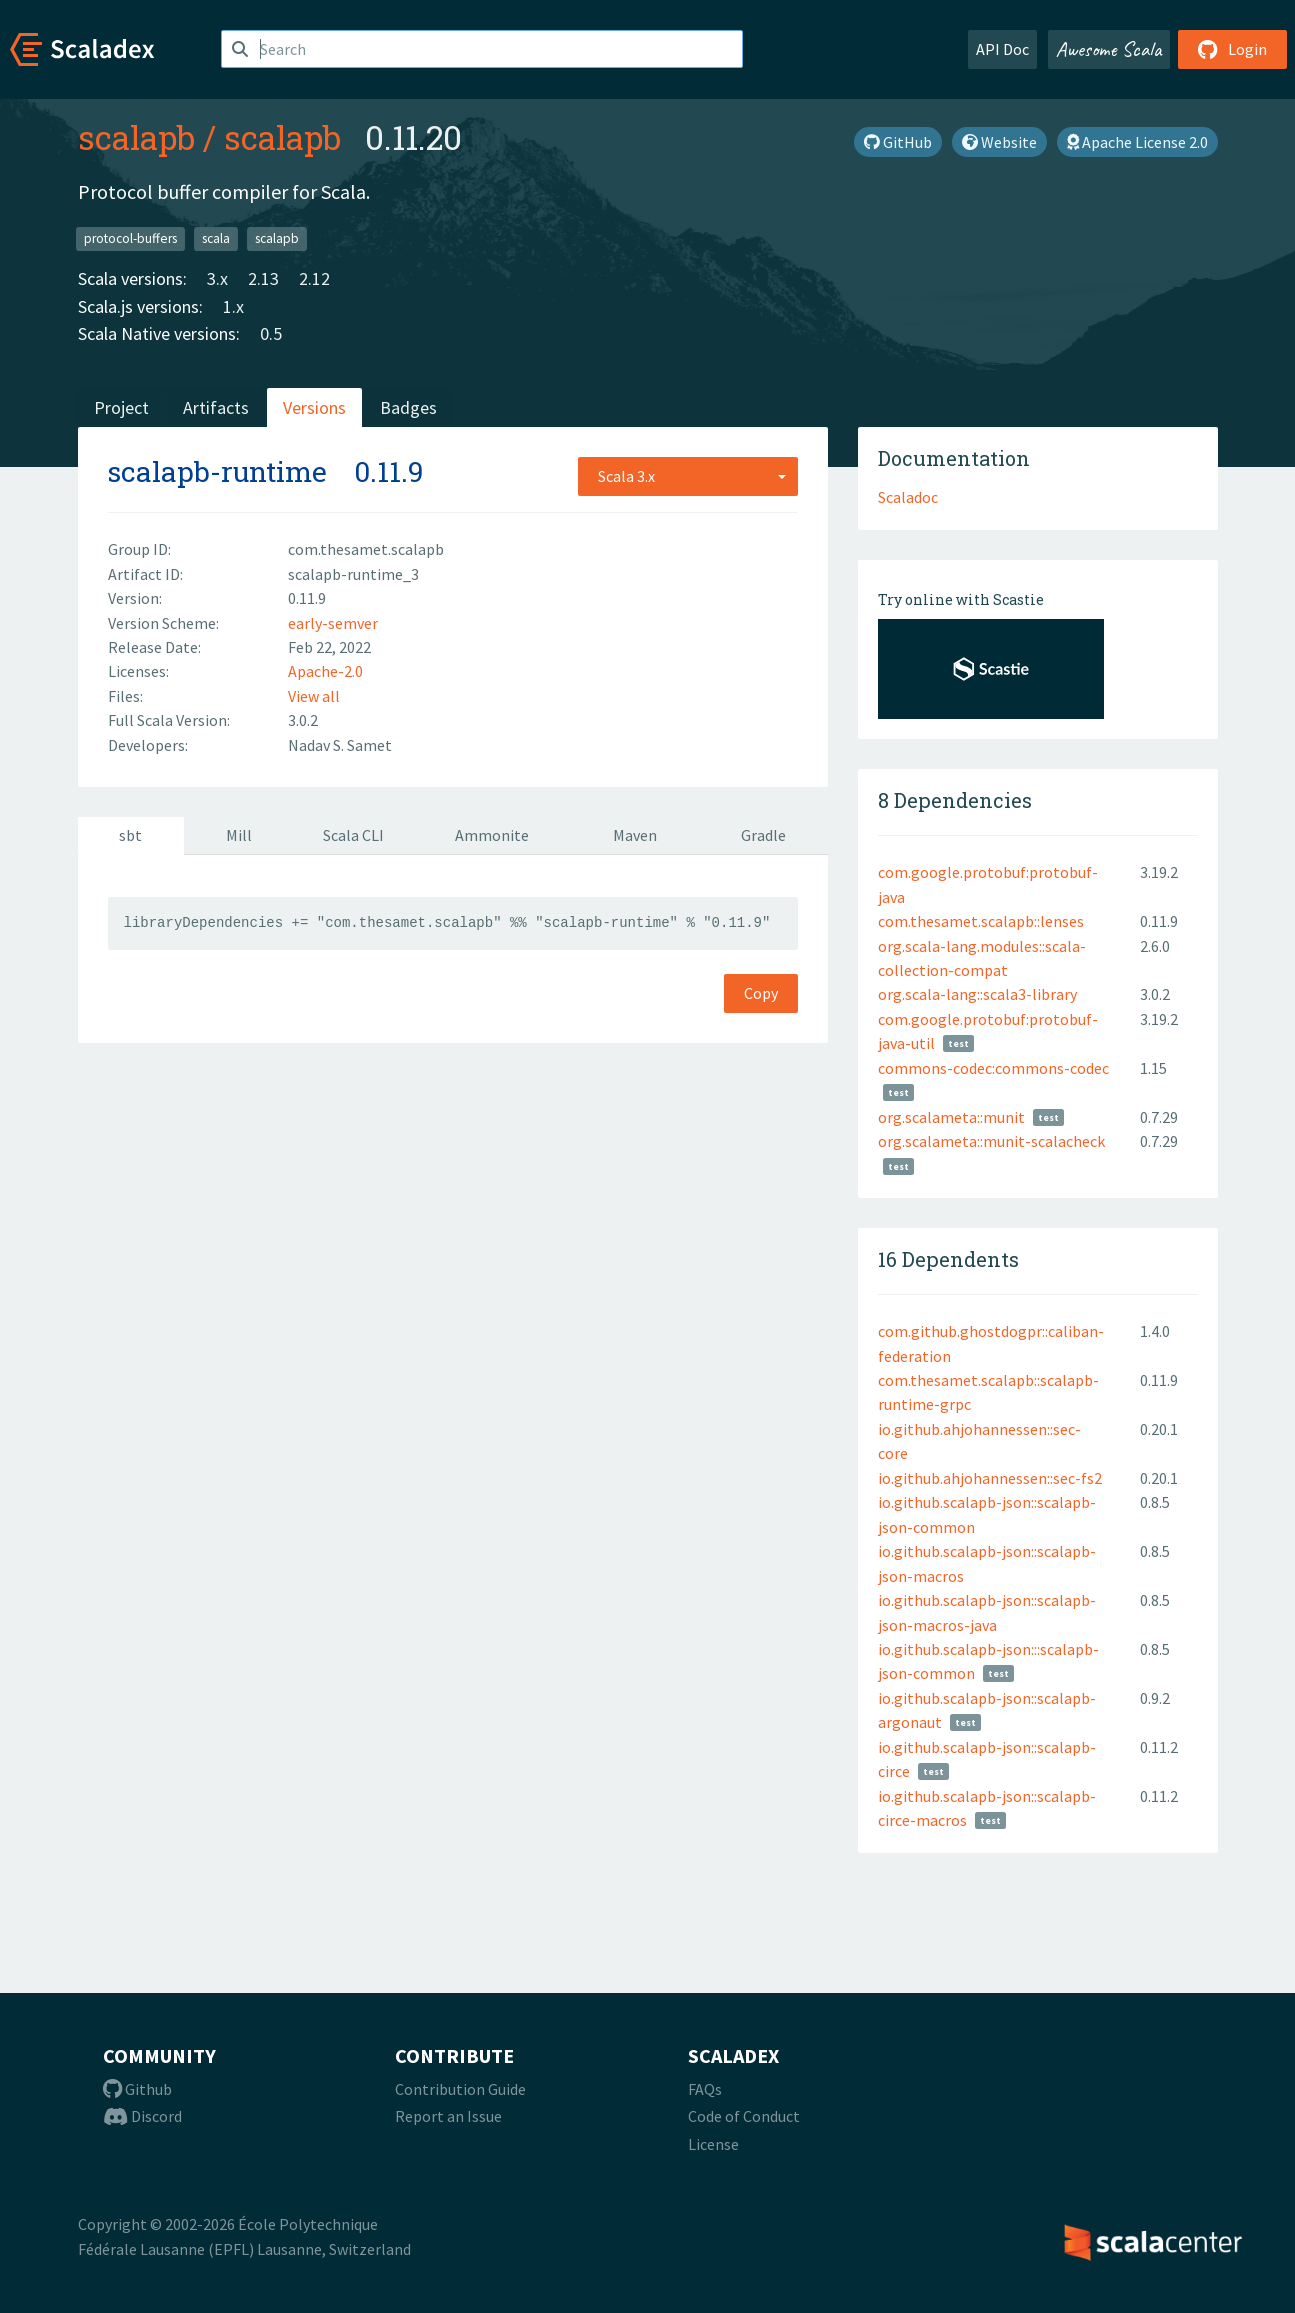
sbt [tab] (130, 835)
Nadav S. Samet (340, 745)
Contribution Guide (460, 2089)
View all (314, 696)
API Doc (1002, 49)
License (713, 2144)
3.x (217, 278)
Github (137, 2089)
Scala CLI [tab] (353, 835)
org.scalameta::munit (951, 1117)
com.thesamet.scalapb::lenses (981, 921)
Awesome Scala (1109, 49)
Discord (142, 2116)
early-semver (333, 623)
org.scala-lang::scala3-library (977, 994)
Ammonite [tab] (492, 835)
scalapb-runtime (217, 471)
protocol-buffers (130, 238)
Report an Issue (448, 2116)
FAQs (705, 2089)
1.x (233, 306)
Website (999, 142)
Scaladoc (908, 497)
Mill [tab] (239, 835)
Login (1232, 49)
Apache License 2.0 (1137, 142)
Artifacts (216, 407)
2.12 (314, 278)
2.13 (263, 278)
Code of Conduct (744, 2116)
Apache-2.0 (325, 671)
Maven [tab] (635, 835)
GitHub (898, 142)
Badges (408, 407)
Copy (761, 993)
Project (121, 407)
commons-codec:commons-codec (993, 1068)
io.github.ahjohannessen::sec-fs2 (990, 1478)
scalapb (136, 137)
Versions (314, 407)
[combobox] (688, 476)
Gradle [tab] (763, 835)
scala (216, 238)
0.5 (271, 333)
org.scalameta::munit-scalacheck (991, 1141)
